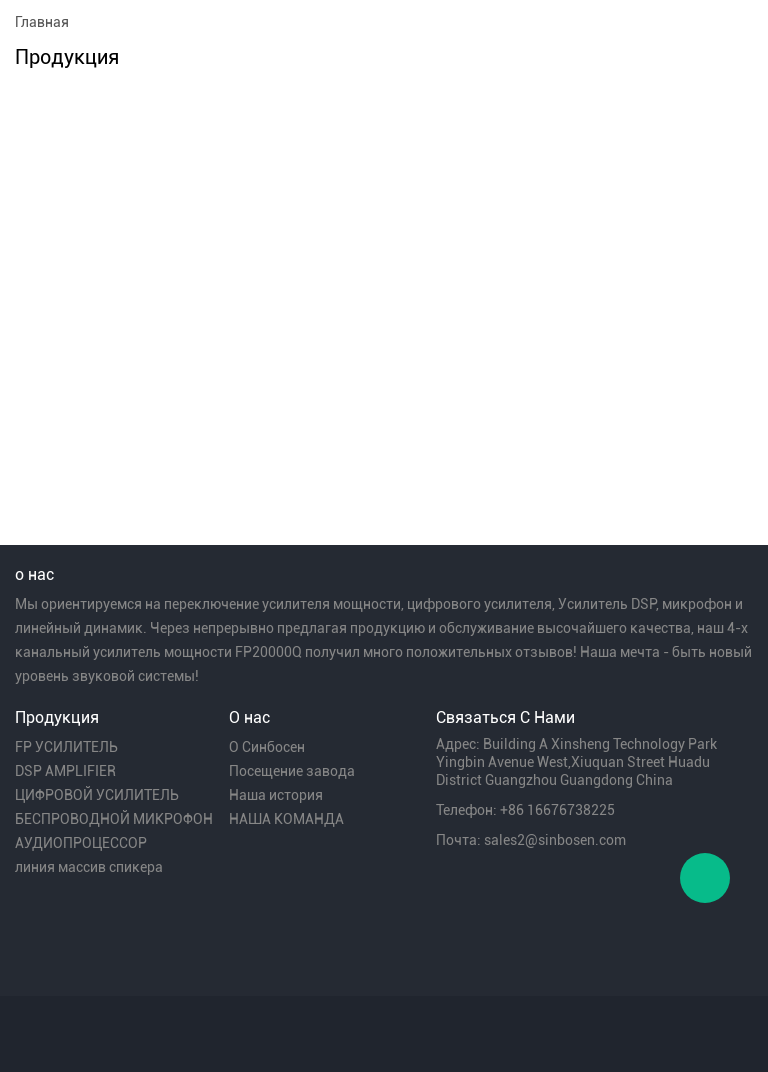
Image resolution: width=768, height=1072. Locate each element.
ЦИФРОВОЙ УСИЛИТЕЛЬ (97, 795)
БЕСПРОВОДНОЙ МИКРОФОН (114, 819)
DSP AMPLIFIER (65, 771)
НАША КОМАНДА (286, 819)
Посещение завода (292, 771)
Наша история (276, 795)
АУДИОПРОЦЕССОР (81, 843)
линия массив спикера (89, 867)
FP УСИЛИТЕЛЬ (66, 747)
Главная (42, 22)
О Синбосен (267, 747)
